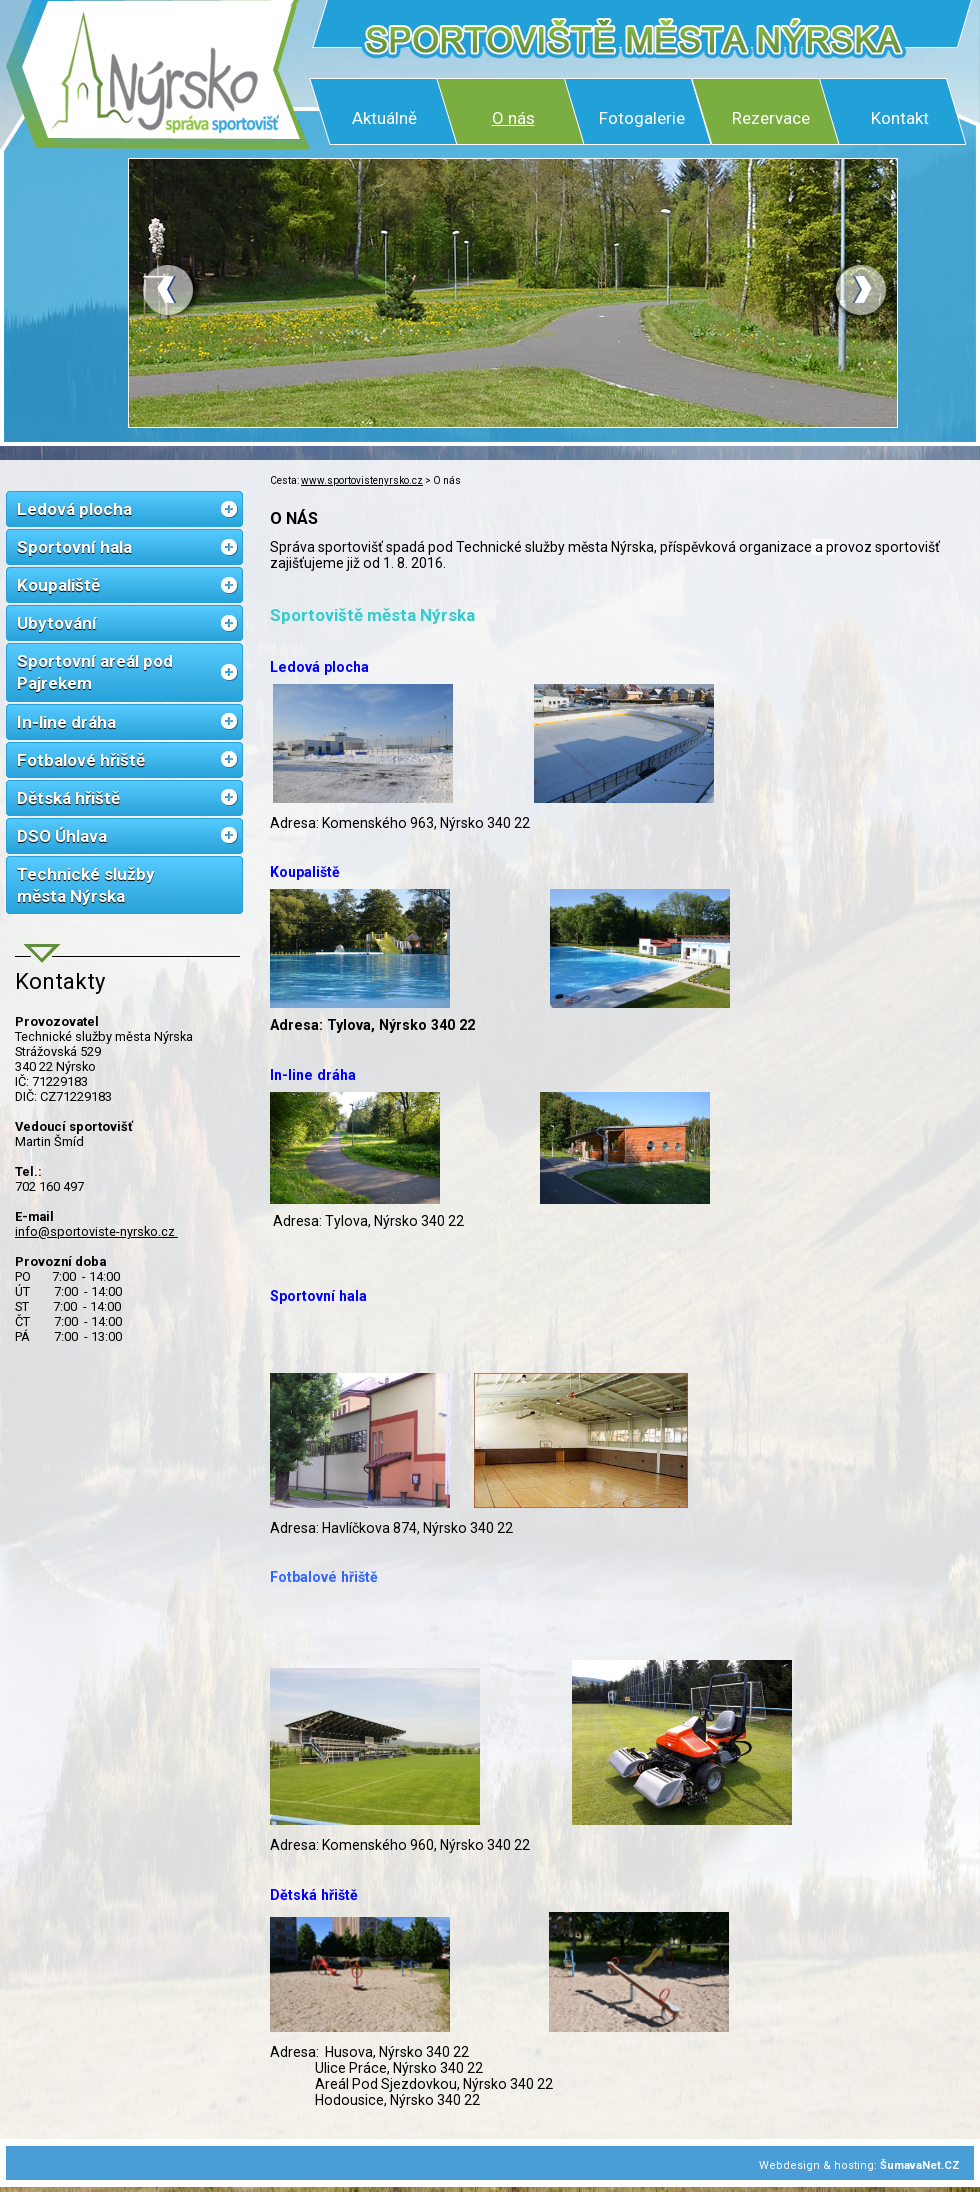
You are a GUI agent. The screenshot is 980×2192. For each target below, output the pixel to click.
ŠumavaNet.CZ (920, 2165)
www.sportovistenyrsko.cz (362, 480)
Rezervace (771, 118)
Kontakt (900, 118)
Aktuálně (384, 118)
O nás (513, 118)
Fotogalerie (642, 118)
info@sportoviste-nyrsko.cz (96, 1231)
